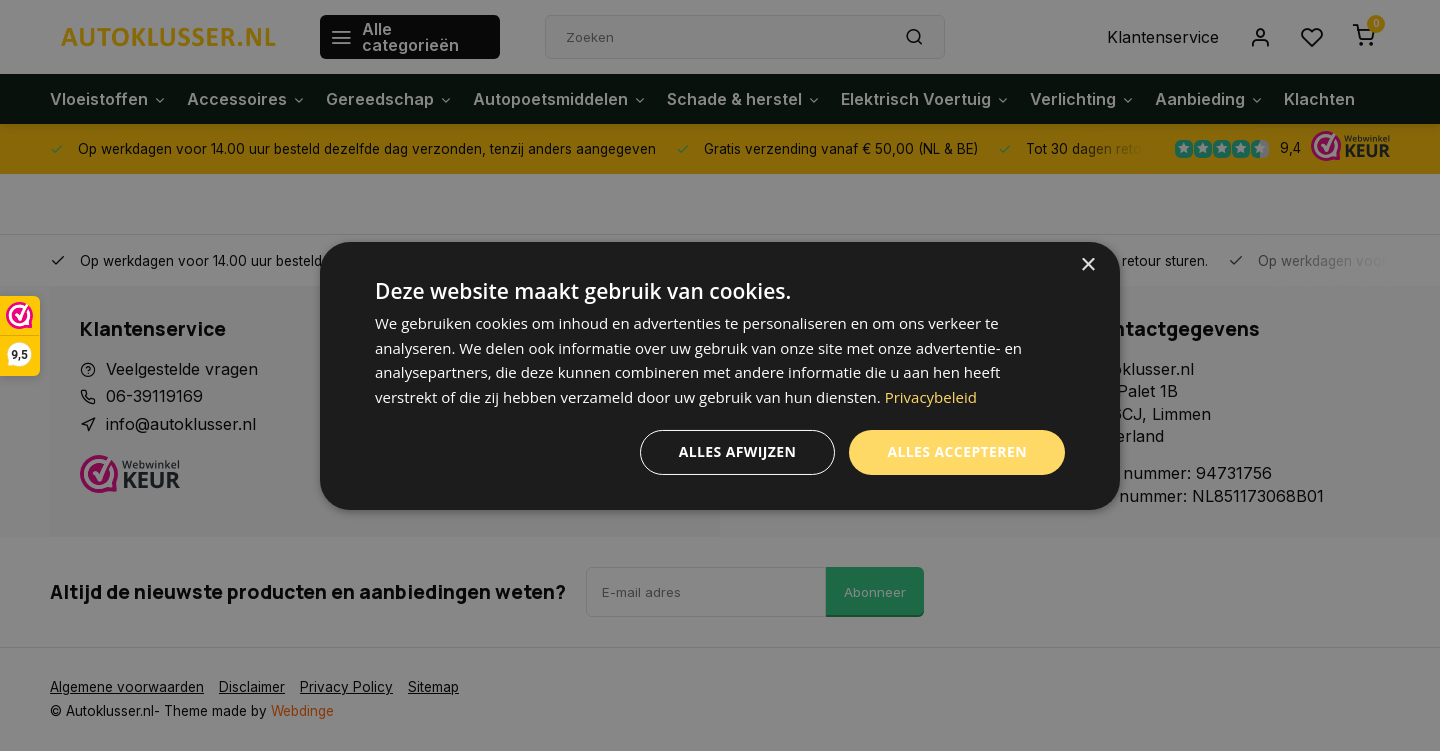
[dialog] (720, 375)
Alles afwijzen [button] (738, 451)
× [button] (1087, 264)
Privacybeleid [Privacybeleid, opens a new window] (931, 397)
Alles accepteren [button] (957, 451)
